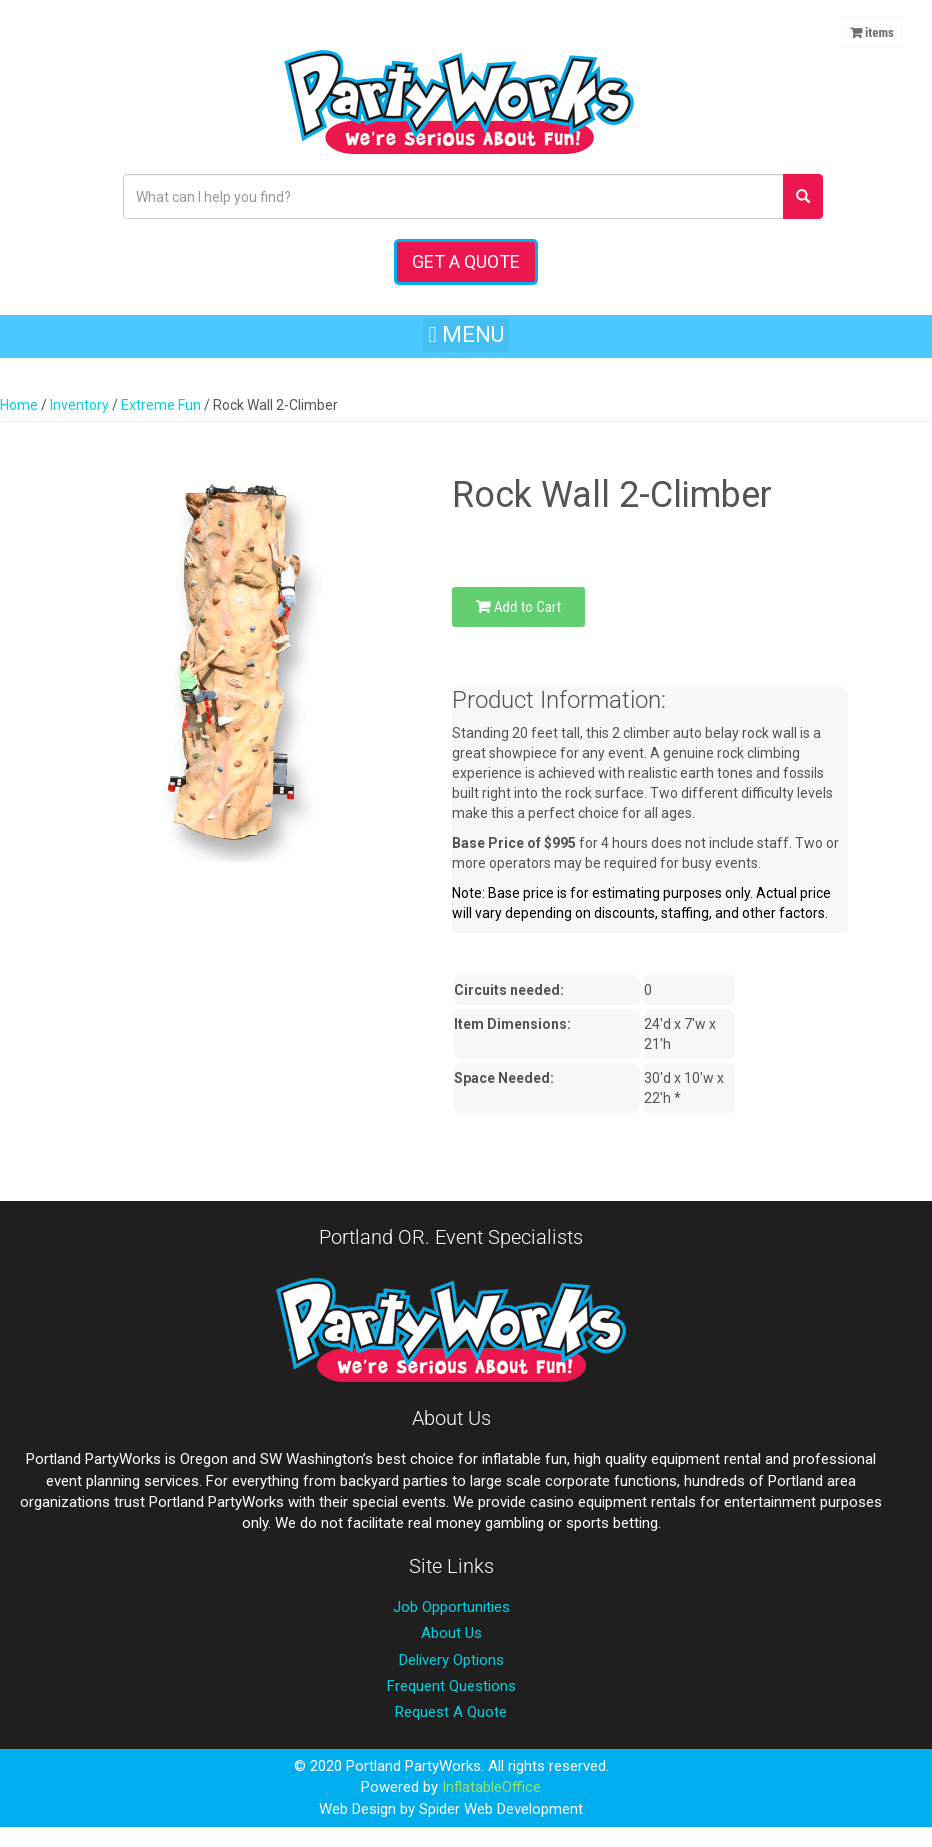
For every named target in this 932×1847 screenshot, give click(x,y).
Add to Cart (518, 607)
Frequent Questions (451, 1686)
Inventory (79, 405)
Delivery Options (451, 1660)
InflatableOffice (491, 1787)
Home (19, 405)
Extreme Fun (161, 405)
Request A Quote (451, 1712)
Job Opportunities (451, 1607)
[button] (466, 335)
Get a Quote (466, 261)
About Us (451, 1633)
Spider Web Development (501, 1809)
